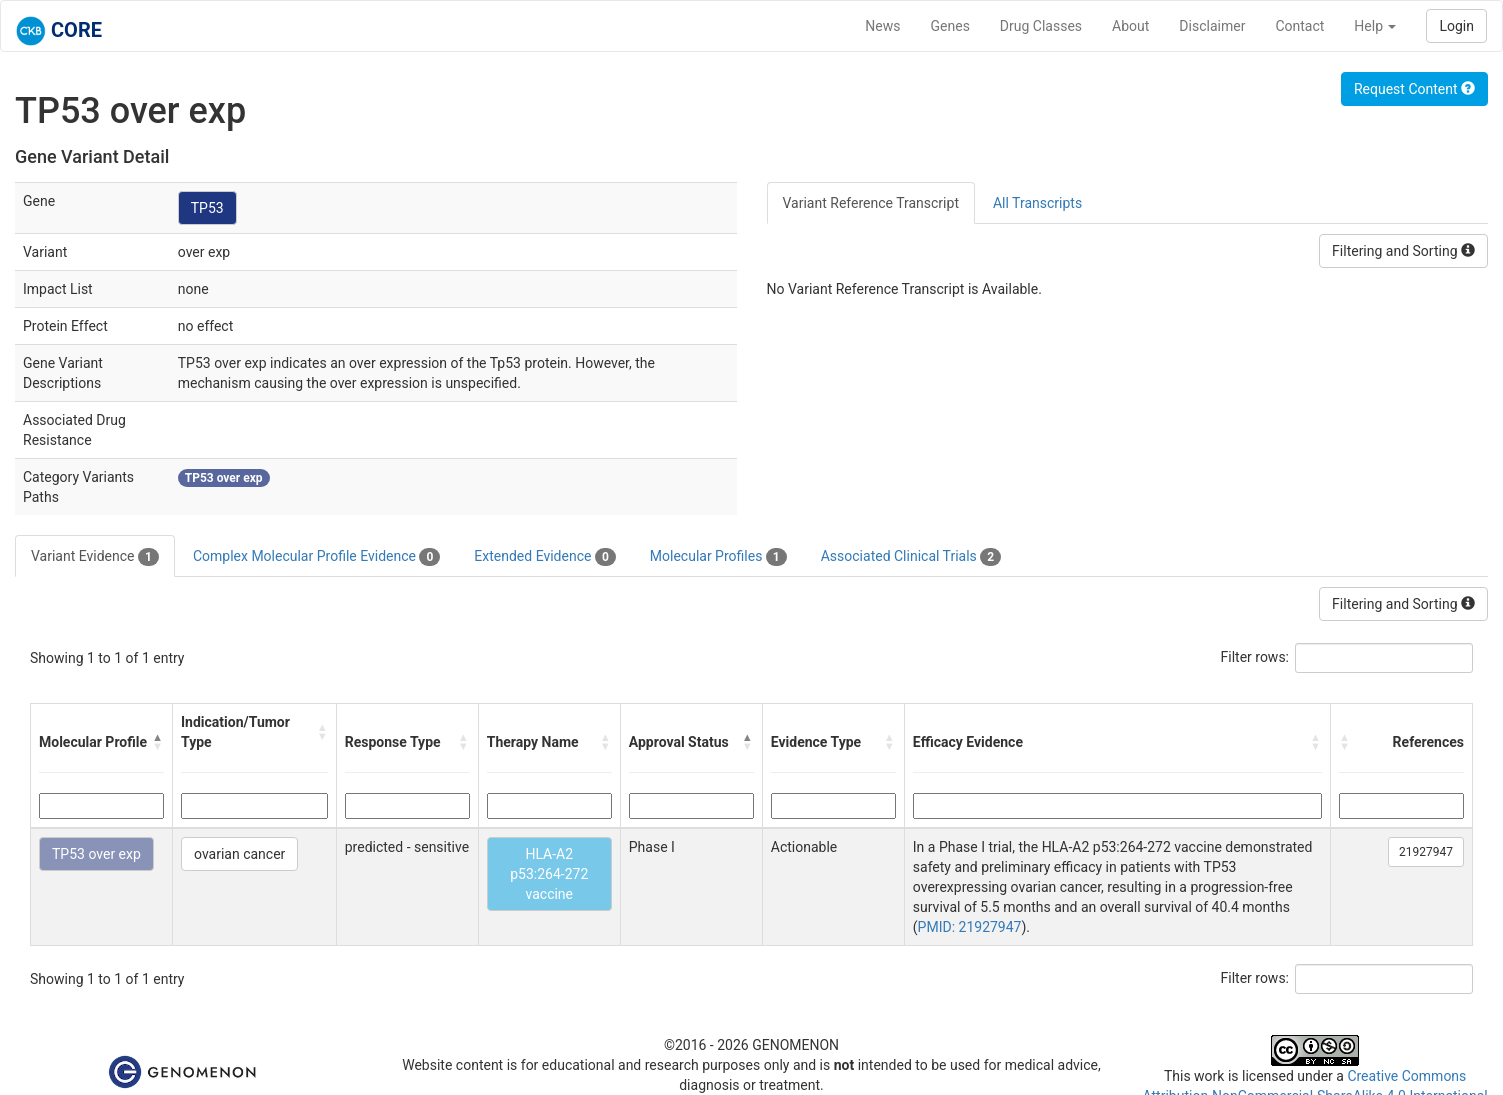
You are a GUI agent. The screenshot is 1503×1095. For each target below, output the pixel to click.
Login (1456, 26)
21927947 (1426, 852)
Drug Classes (1041, 26)
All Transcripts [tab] (1037, 203)
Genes (950, 26)
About (1130, 26)
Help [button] (1375, 26)
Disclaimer (1212, 26)
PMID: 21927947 (970, 927)
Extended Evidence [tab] (544, 557)
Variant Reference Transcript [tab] (871, 203)
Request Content (1414, 89)
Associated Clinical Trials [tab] (911, 557)
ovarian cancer (239, 854)
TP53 (207, 208)
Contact (1299, 26)
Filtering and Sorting (1403, 251)
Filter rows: (1255, 657)
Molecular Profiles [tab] (718, 557)
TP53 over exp (96, 854)
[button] (158, 742)
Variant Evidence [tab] (95, 557)
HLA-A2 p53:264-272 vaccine (549, 874)
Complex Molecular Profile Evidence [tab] (316, 557)
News (882, 26)
